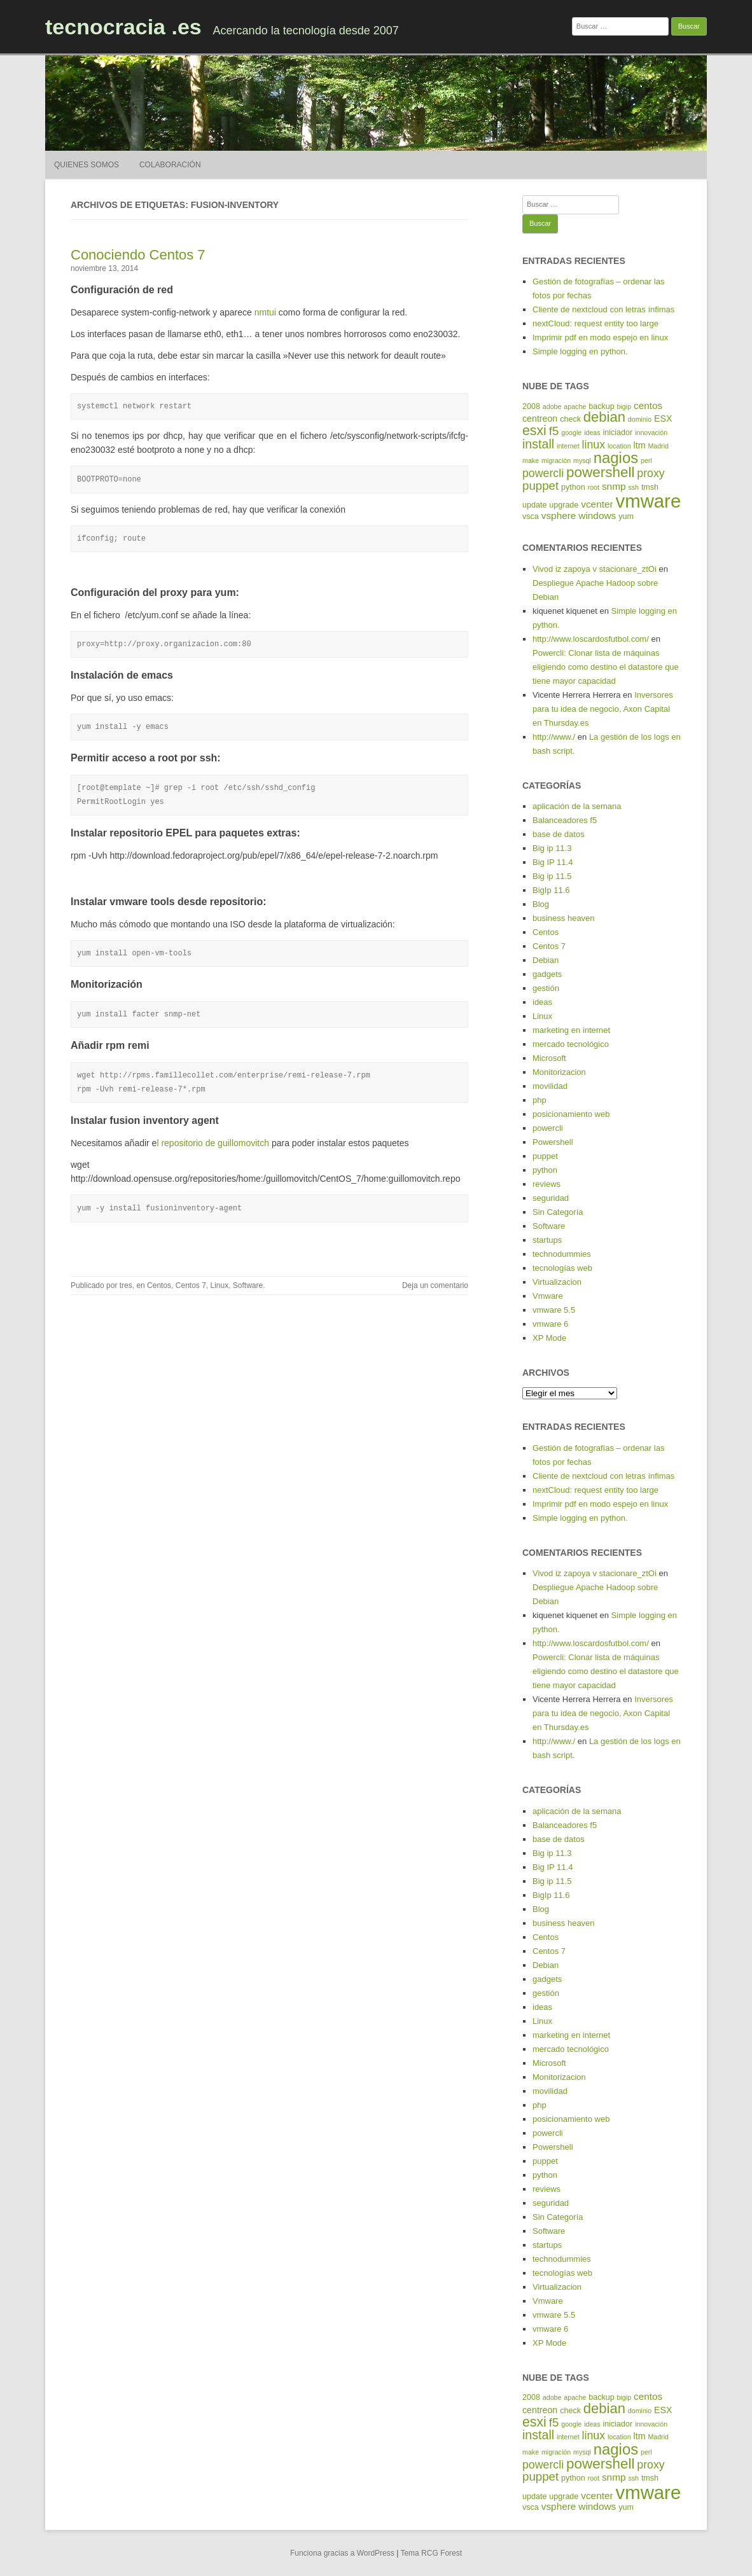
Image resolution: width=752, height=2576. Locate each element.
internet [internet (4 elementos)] (568, 446)
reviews (547, 1184)
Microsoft (549, 1058)
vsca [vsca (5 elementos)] (530, 516)
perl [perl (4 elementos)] (646, 460)
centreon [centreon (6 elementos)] (539, 418)
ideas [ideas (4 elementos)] (592, 432)
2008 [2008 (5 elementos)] (531, 406)
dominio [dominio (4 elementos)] (639, 419)
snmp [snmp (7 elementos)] (614, 486)
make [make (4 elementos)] (530, 460)
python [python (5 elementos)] (573, 487)
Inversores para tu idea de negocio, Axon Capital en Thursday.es (603, 709)
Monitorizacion (559, 1072)
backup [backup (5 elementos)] (601, 406)
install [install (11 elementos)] (538, 444)
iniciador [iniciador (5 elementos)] (618, 432)
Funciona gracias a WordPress (342, 2553)
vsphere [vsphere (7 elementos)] (558, 515)
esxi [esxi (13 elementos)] (534, 430)
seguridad (551, 1198)
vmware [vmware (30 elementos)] (648, 500)
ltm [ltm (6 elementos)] (640, 445)
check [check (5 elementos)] (570, 419)
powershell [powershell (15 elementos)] (600, 472)
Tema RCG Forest (431, 2553)
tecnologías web (562, 1268)
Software (248, 1285)
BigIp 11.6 (551, 890)
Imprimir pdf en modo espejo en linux (600, 337)
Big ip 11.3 (552, 848)
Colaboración (170, 164)
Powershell (553, 1142)
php (540, 1100)
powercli (548, 1128)
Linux (220, 1285)
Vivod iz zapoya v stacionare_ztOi (595, 569)
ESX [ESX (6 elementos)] (663, 418)
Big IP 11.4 (553, 862)
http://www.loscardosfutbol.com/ (591, 639)
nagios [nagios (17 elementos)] (616, 457)
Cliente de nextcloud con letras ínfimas (603, 309)
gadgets (547, 974)
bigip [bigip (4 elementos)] (624, 406)
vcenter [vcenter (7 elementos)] (597, 504)
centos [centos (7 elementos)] (648, 405)
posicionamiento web (571, 1114)
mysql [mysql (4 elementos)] (582, 460)
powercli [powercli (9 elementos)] (543, 473)
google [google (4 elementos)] (571, 432)
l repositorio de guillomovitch (213, 1143)
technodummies (562, 1254)
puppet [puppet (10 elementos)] (540, 485)
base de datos (559, 834)
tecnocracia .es (123, 27)
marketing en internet (571, 1030)
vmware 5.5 (554, 1310)
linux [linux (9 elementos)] (594, 444)
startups (547, 1240)
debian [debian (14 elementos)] (604, 417)
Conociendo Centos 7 (138, 255)
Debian (546, 960)
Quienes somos (86, 164)
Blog (541, 904)
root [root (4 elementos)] (593, 487)
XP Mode (549, 1338)
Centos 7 (191, 1285)
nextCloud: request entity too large (595, 323)
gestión (546, 988)
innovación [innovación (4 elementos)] (651, 432)
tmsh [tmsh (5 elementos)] (649, 487)
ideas (542, 1002)
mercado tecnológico (571, 1044)
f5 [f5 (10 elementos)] (554, 431)
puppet (545, 1156)
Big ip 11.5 (552, 876)
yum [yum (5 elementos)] (626, 516)
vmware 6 (550, 1324)
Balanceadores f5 (565, 820)
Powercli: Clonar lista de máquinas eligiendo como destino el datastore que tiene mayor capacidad (606, 667)
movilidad (550, 1086)
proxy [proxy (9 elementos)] (650, 473)
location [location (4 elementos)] (619, 446)
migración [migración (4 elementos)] (556, 460)
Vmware (548, 1296)
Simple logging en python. (580, 351)
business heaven (564, 918)
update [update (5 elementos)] (534, 505)
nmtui (265, 312)
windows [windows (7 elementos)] (597, 515)
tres (126, 1285)
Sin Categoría (558, 1212)
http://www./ (554, 737)
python (545, 1170)
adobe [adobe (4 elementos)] (552, 406)
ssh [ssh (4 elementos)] (633, 487)
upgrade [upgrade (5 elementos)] (563, 505)
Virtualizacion (557, 1282)
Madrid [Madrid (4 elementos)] (658, 446)
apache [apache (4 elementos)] (575, 406)
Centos (159, 1285)
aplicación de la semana (577, 806)
